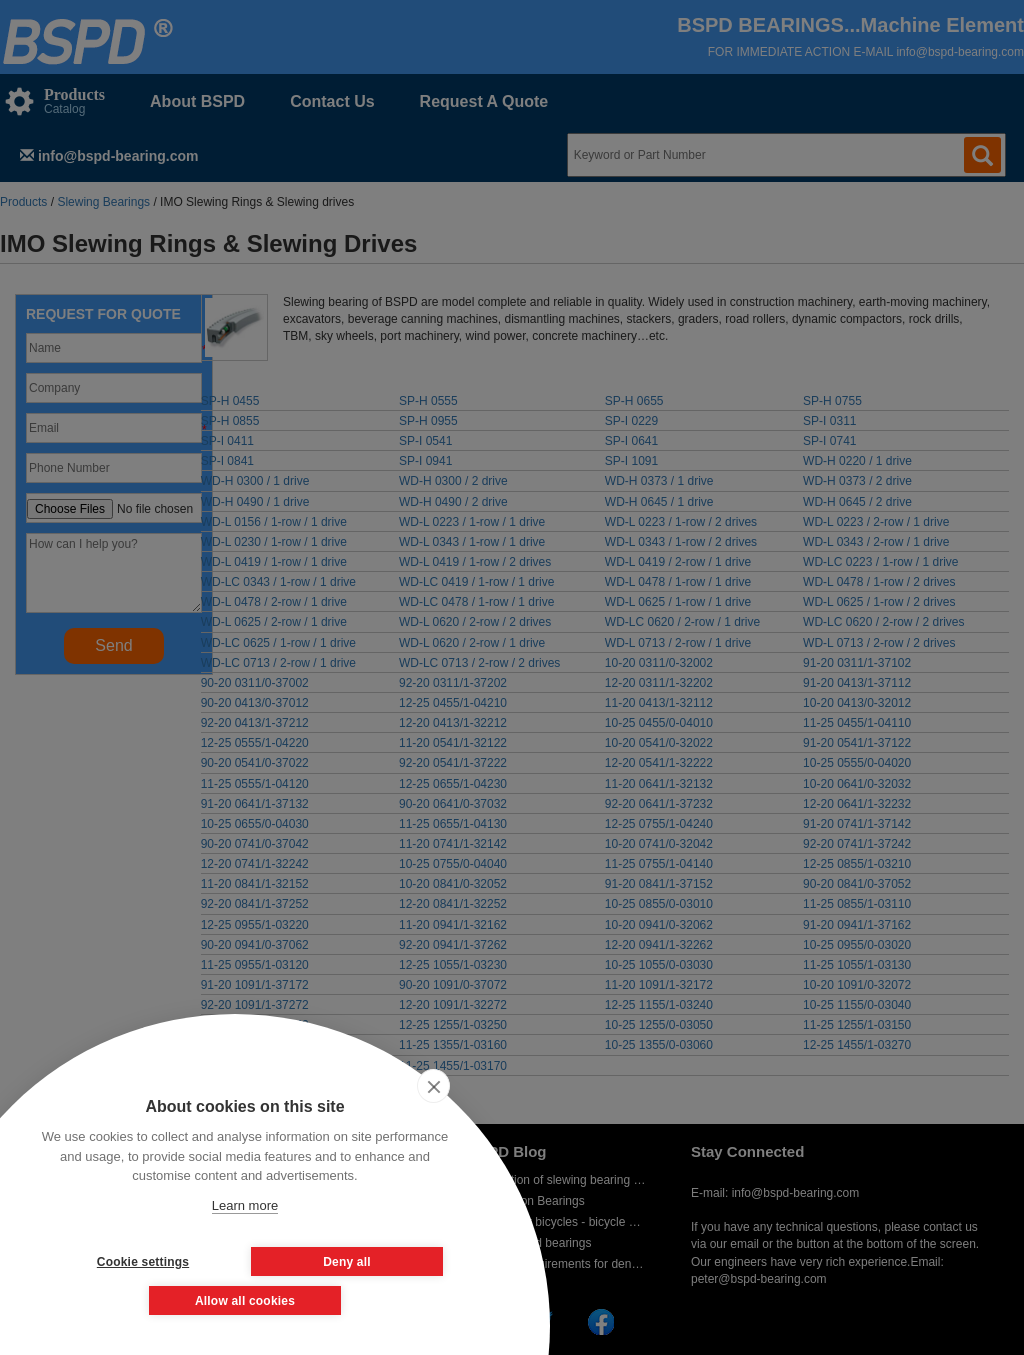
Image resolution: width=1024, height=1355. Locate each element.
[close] (433, 1086)
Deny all (347, 1262)
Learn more (245, 1205)
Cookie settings (143, 1262)
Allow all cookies (245, 1301)
